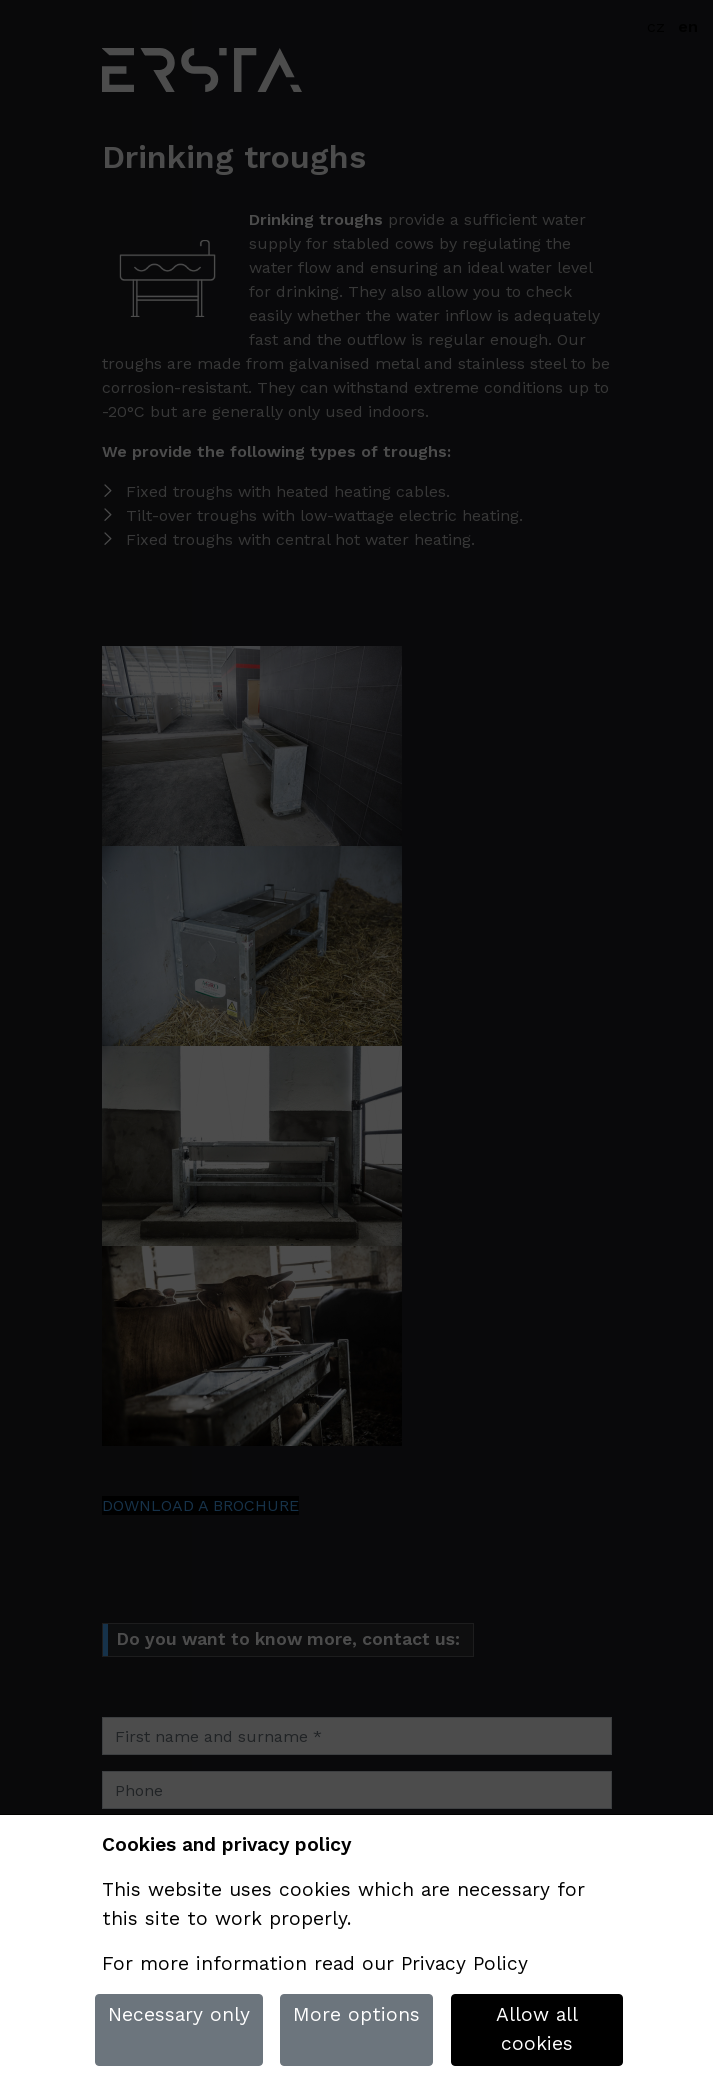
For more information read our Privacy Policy (315, 1963)
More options (356, 2014)
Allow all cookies (537, 2029)
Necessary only (179, 2014)
